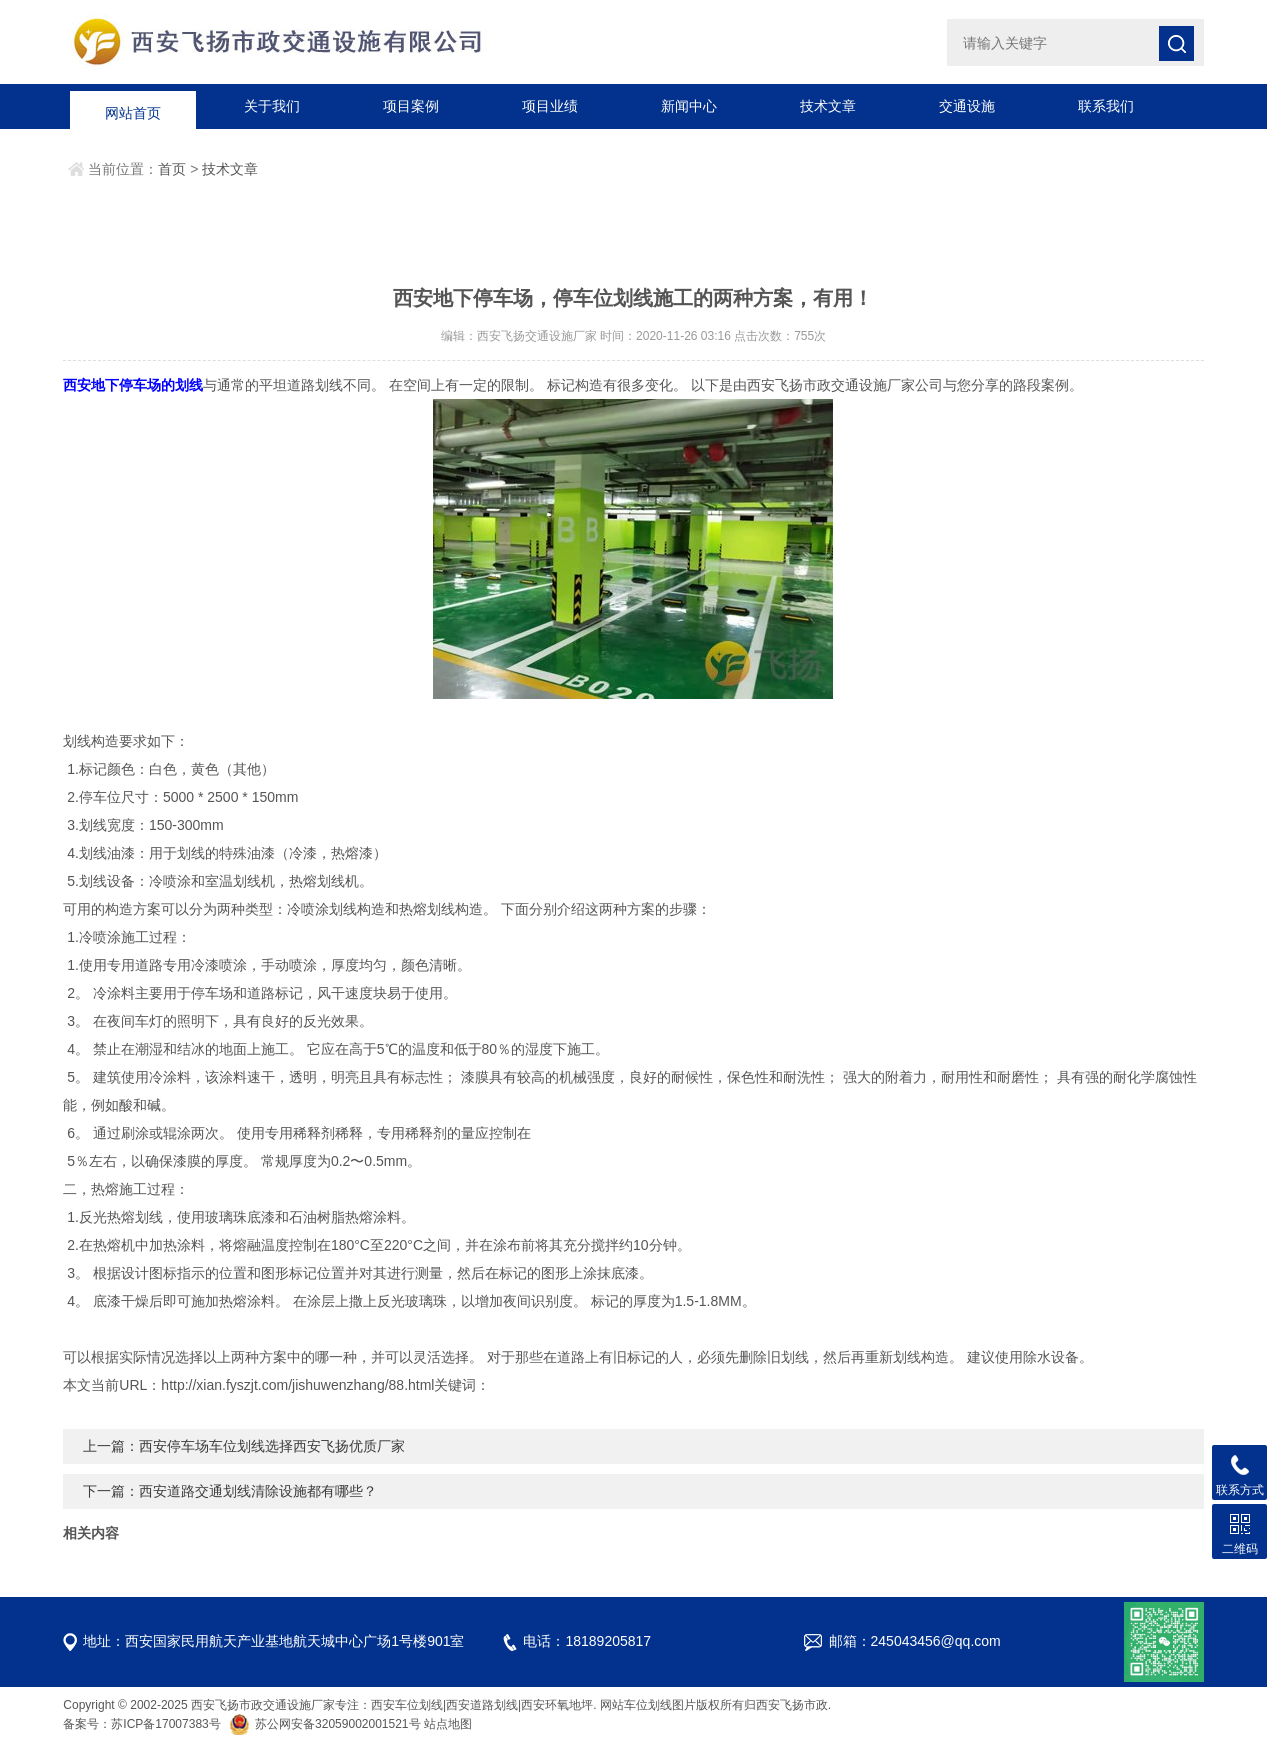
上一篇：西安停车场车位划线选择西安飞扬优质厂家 (244, 1446)
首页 (172, 169)
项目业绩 (550, 106)
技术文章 (828, 106)
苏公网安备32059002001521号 (326, 1724)
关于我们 (272, 106)
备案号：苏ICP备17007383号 (141, 1724)
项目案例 (411, 106)
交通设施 (967, 106)
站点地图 (448, 1724)
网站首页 (133, 106)
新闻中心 (689, 106)
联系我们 (1106, 106)
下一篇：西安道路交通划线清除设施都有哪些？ (230, 1491)
